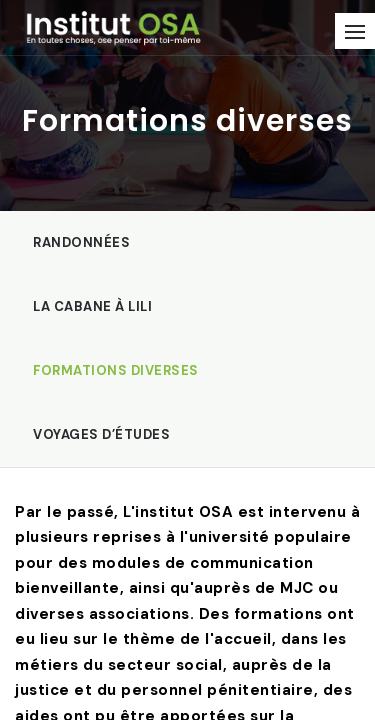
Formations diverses (116, 370)
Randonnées (81, 242)
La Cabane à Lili (92, 306)
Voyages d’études (101, 434)
